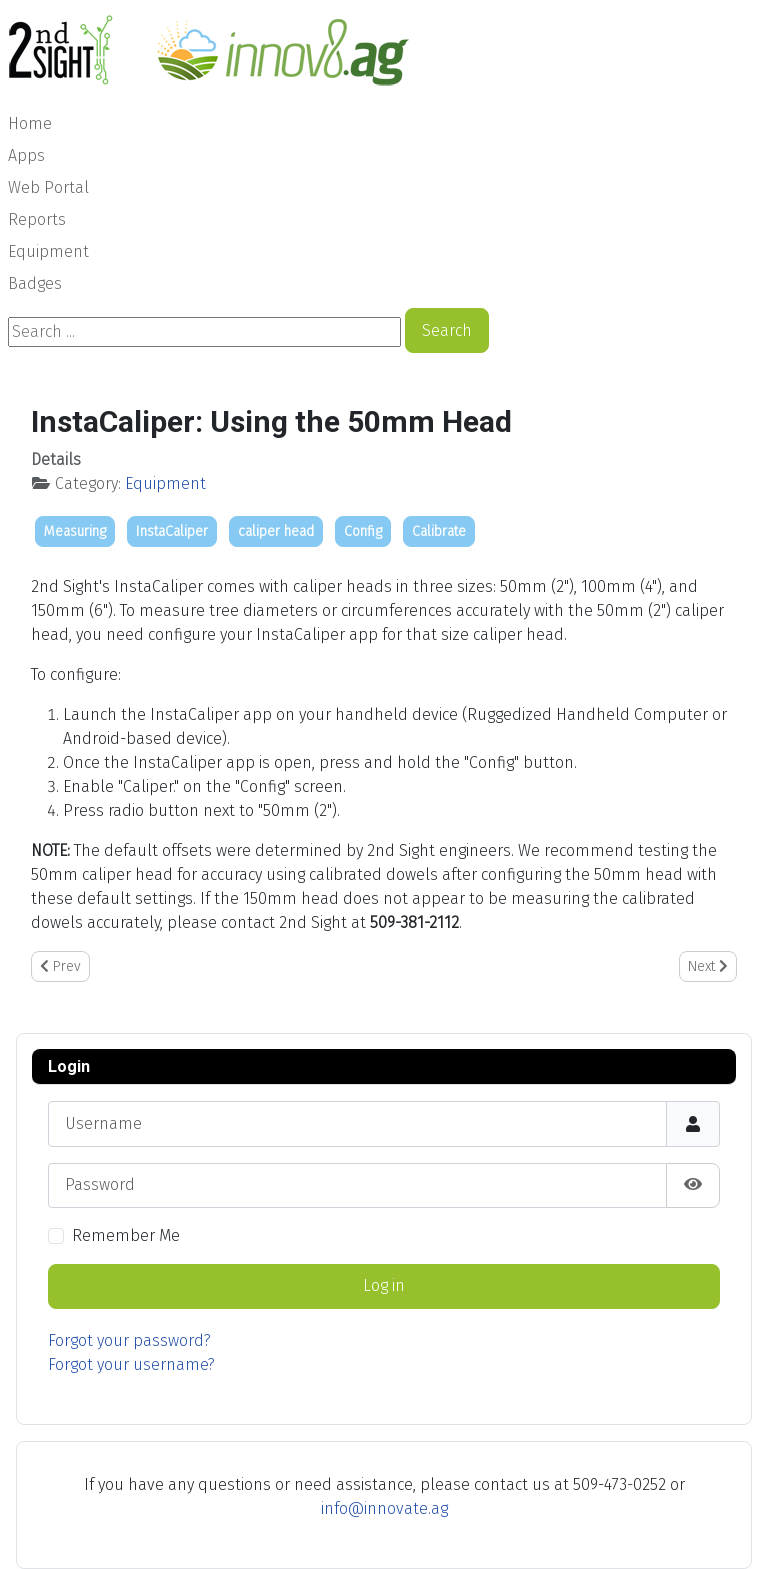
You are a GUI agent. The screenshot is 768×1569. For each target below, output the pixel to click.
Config (363, 531)
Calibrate (439, 531)
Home (30, 123)
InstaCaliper (172, 531)
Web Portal (48, 187)
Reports (37, 219)
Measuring (75, 531)
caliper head (276, 531)
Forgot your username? (131, 1364)
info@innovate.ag (384, 1508)
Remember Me (126, 1235)
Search (447, 330)
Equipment (48, 251)
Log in (384, 1285)
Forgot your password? (129, 1340)
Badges (35, 283)
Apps (26, 155)
